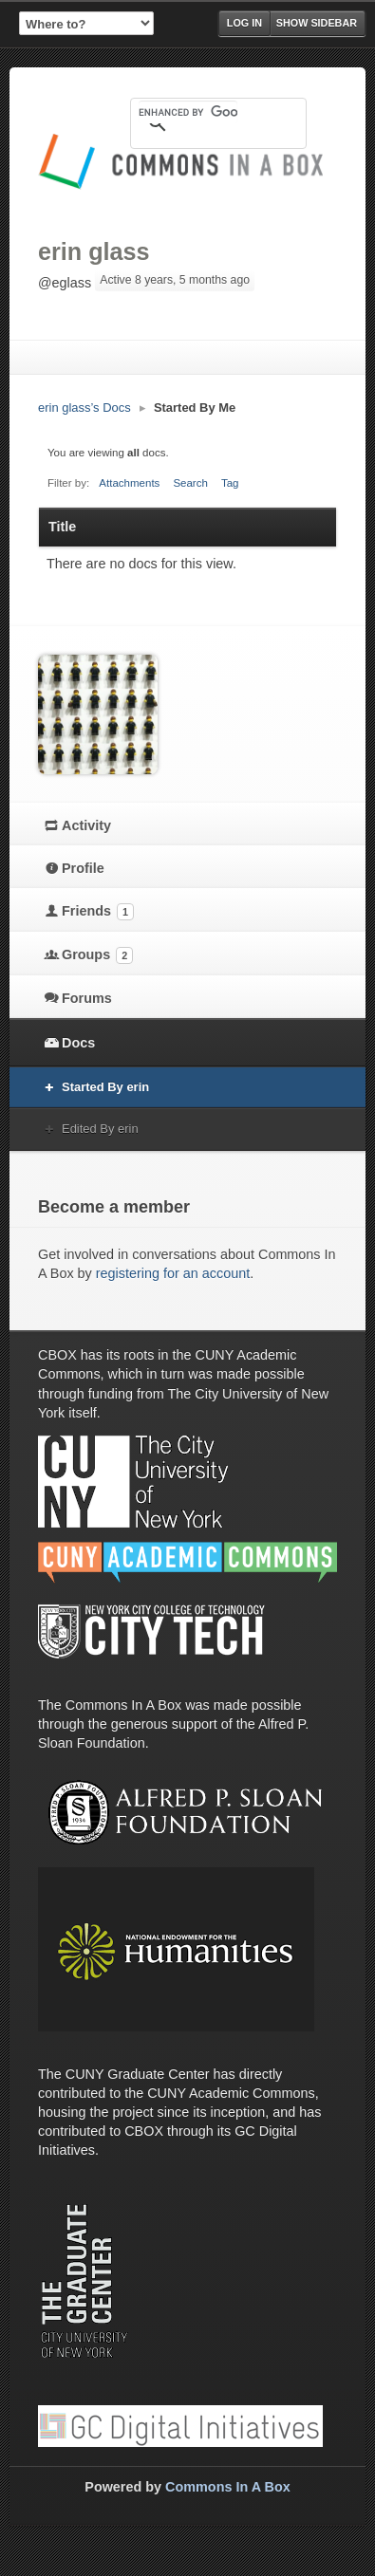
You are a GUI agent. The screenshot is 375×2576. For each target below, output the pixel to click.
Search (190, 483)
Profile (83, 868)
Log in (244, 22)
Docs (78, 1042)
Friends (98, 911)
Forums (87, 998)
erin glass (94, 251)
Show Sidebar (316, 22)
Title (62, 526)
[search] (188, 112)
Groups (97, 955)
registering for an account (173, 1273)
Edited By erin (100, 1128)
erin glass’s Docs (84, 407)
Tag (230, 483)
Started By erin (105, 1087)
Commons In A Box (228, 2486)
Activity (86, 825)
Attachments (129, 483)
